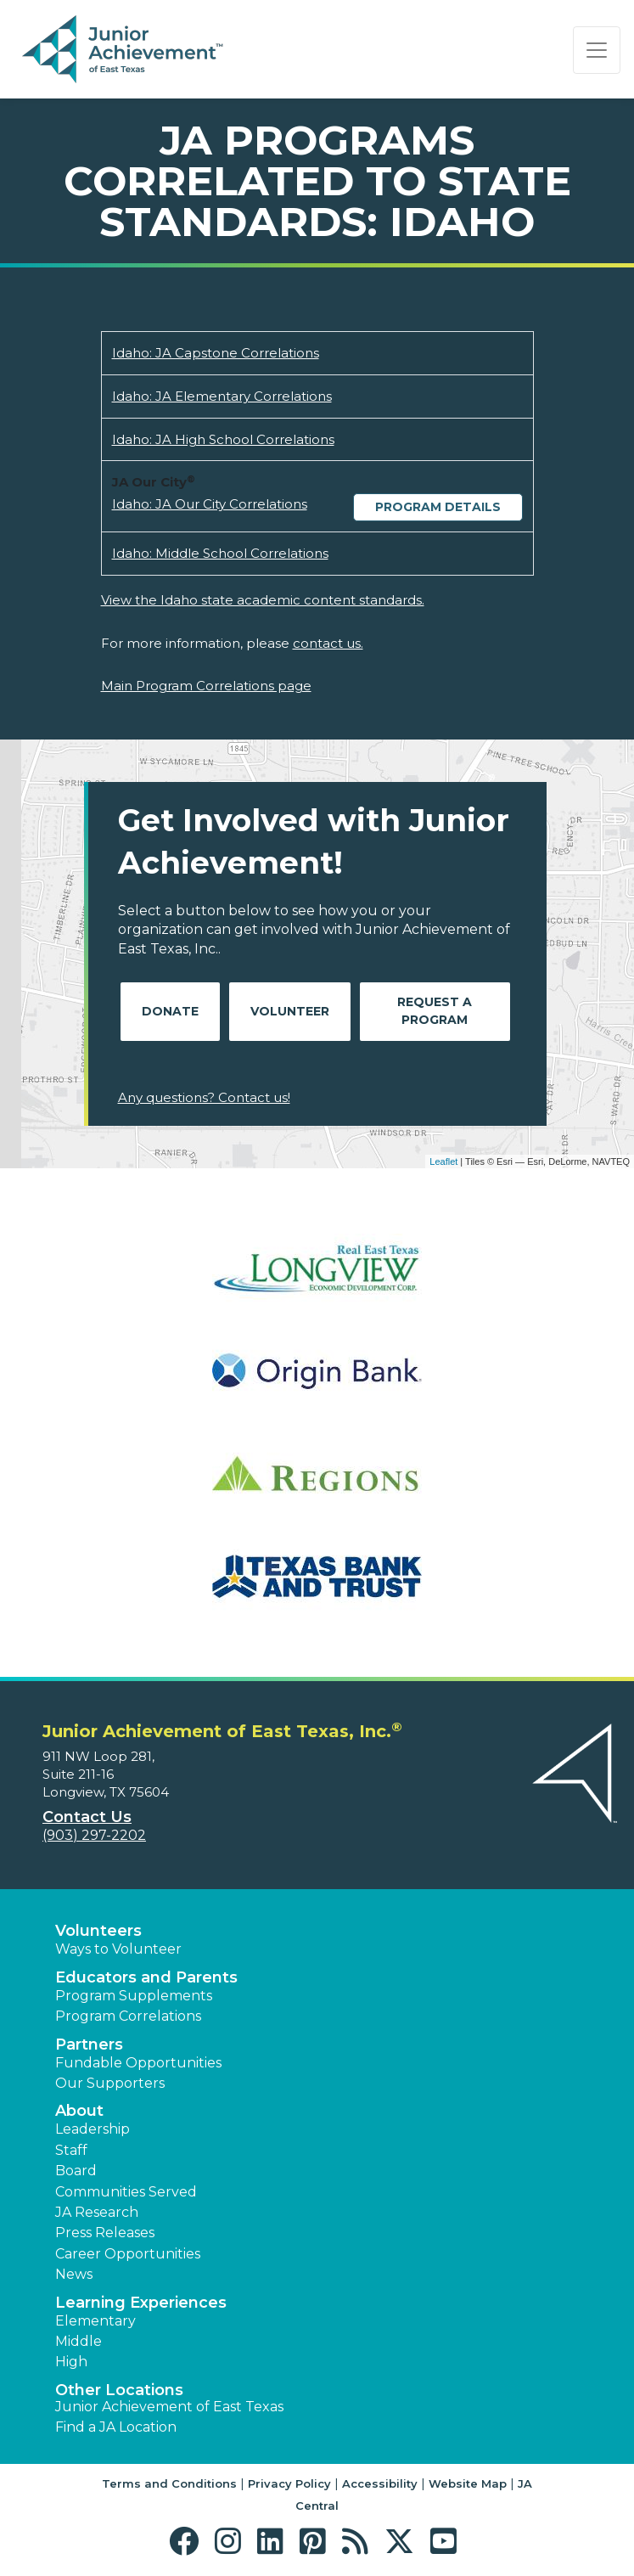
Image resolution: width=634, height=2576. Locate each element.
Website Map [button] (468, 2483)
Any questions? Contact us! (204, 1097)
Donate (170, 1011)
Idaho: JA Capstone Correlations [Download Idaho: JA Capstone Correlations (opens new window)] (215, 353)
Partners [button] (89, 2044)
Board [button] (76, 2171)
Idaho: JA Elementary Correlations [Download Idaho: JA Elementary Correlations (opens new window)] (222, 396)
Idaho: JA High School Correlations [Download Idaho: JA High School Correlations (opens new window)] (223, 439)
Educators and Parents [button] (146, 1977)
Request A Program (434, 1010)
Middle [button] (78, 2341)
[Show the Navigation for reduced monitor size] (596, 50)
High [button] (71, 2362)
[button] (188, 2541)
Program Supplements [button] (133, 1996)
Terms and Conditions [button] (169, 2483)
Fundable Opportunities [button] (138, 2063)
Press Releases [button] (104, 2232)
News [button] (74, 2274)
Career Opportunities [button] (127, 2254)
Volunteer (289, 1011)
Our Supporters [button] (110, 2083)
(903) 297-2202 (94, 1835)
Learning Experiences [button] (141, 2302)
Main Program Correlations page (206, 686)
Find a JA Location (116, 2427)
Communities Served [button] (126, 2192)
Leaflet (443, 1161)
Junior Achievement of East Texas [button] (169, 2407)
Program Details (438, 507)
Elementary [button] (95, 2321)
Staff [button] (71, 2150)
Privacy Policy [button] (289, 2483)
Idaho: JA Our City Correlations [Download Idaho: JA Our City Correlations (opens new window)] (209, 504)
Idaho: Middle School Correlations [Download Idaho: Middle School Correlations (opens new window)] (220, 553)
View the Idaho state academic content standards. (262, 600)
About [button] (79, 2110)
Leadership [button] (92, 2129)
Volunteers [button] (98, 1930)
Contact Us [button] (87, 1817)
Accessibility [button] (380, 2483)
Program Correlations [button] (128, 2016)
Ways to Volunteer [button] (118, 1949)
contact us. (328, 643)
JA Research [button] (96, 2212)
